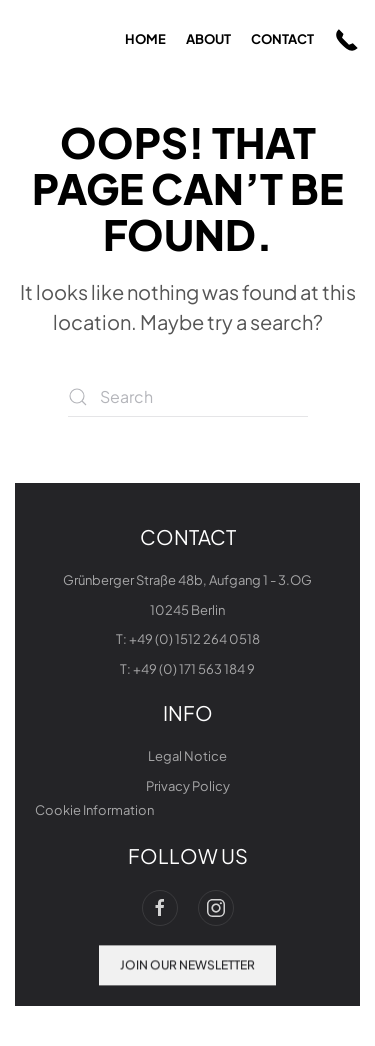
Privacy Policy (188, 786)
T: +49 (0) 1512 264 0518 (188, 639)
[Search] (188, 397)
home (145, 39)
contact (282, 39)
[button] (347, 40)
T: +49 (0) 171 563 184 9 (187, 669)
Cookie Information (94, 810)
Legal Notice (187, 756)
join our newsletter (187, 963)
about (208, 39)
